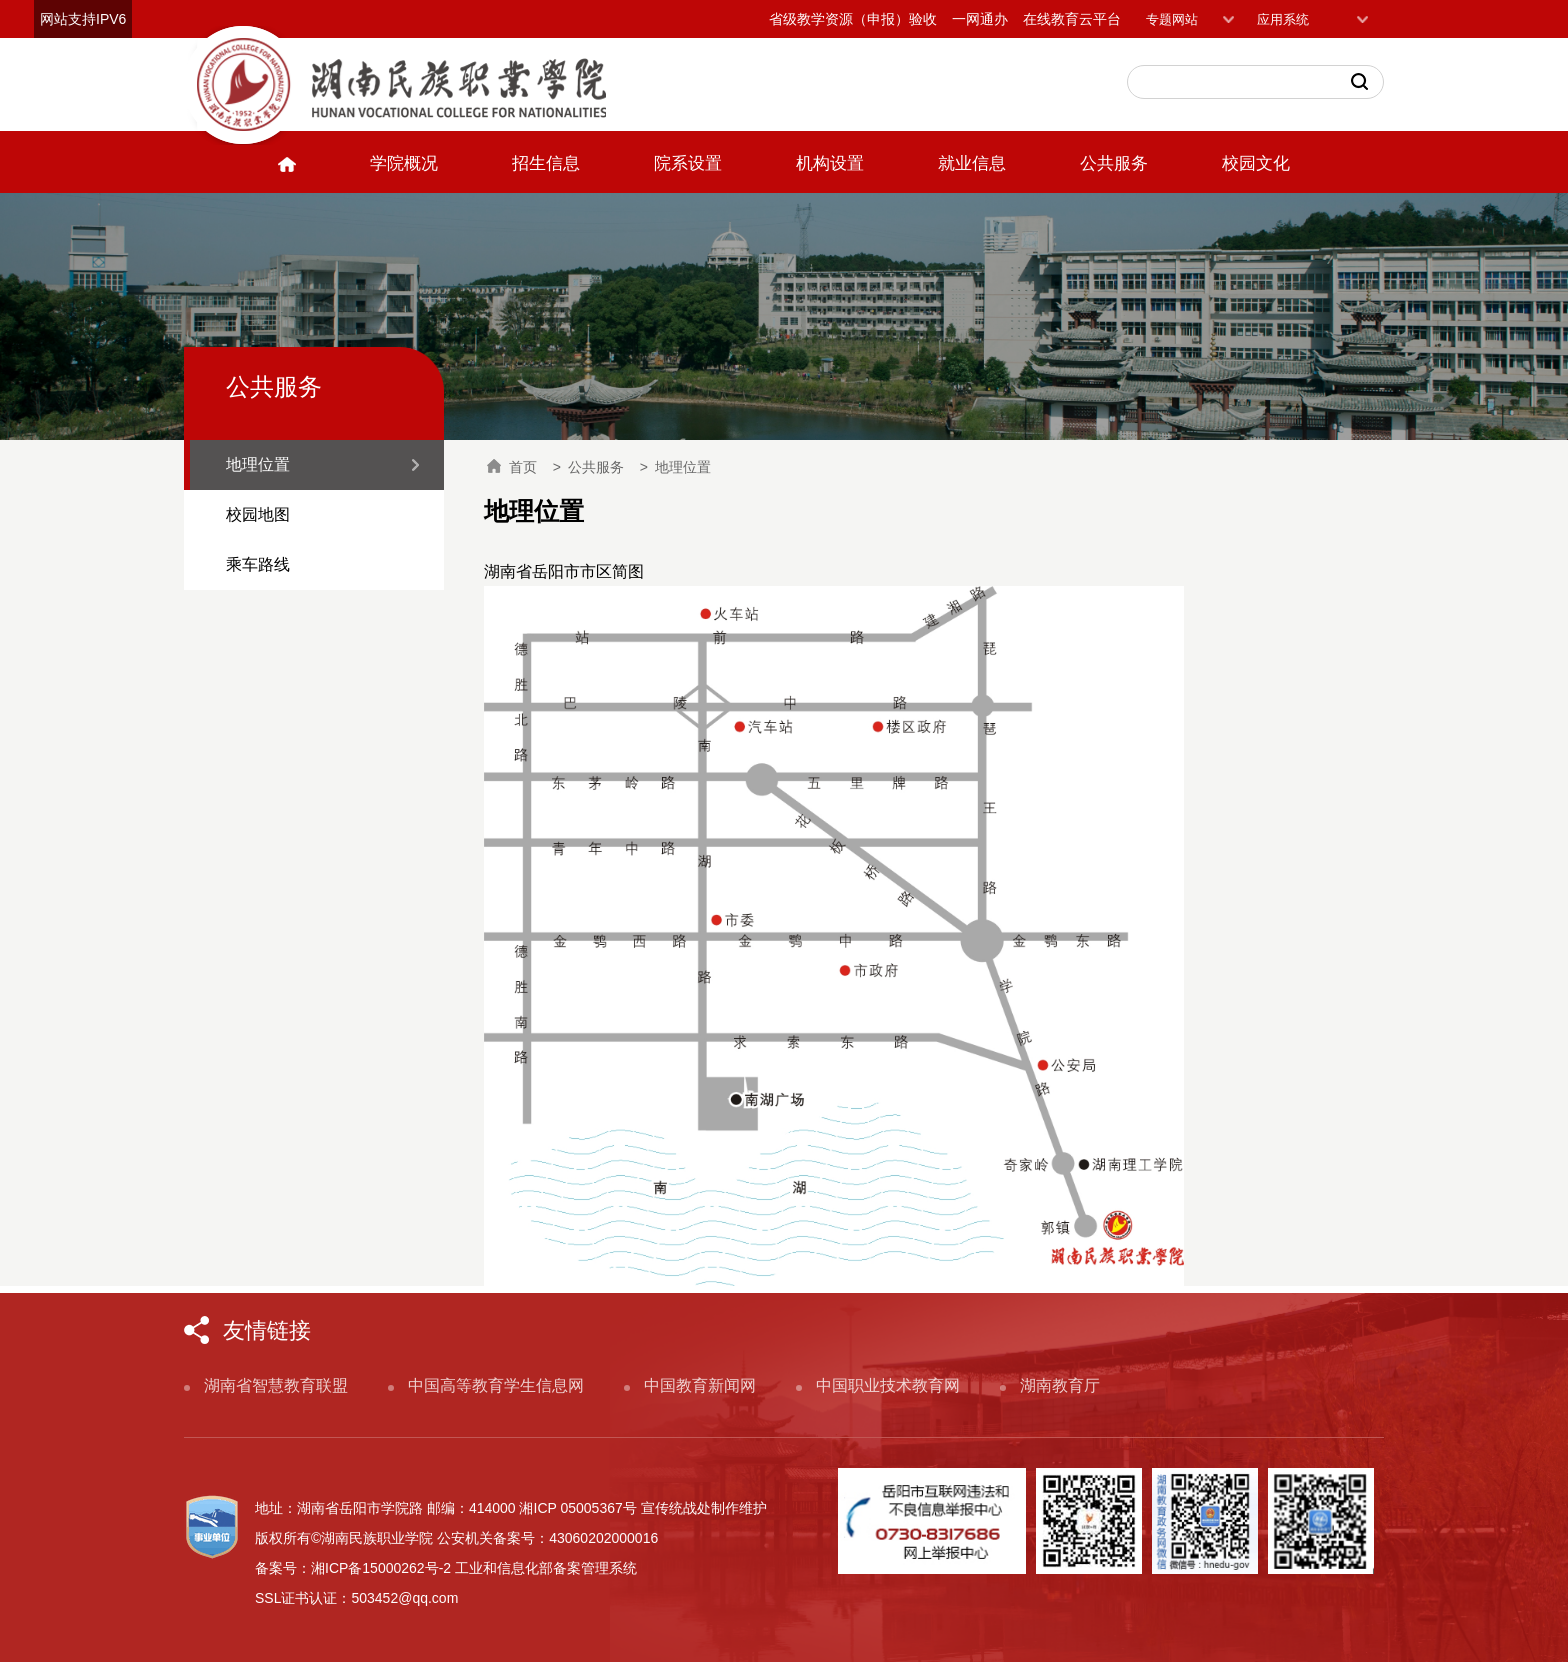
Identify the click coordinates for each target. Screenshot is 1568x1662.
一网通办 (980, 19)
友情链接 (267, 1330)
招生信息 (546, 163)
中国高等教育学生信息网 (496, 1385)
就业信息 (972, 163)
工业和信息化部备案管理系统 (546, 1568)
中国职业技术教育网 (888, 1385)
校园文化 (1256, 163)
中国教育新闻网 (700, 1385)
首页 (512, 467)
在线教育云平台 (1072, 19)
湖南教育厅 (1060, 1385)
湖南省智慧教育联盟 (276, 1385)
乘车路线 (258, 564)
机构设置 (830, 163)
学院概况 (404, 163)
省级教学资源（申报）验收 (853, 19)
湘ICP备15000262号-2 (381, 1568)
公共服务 (1114, 163)
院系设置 (688, 163)
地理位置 (258, 464)
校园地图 (258, 514)
